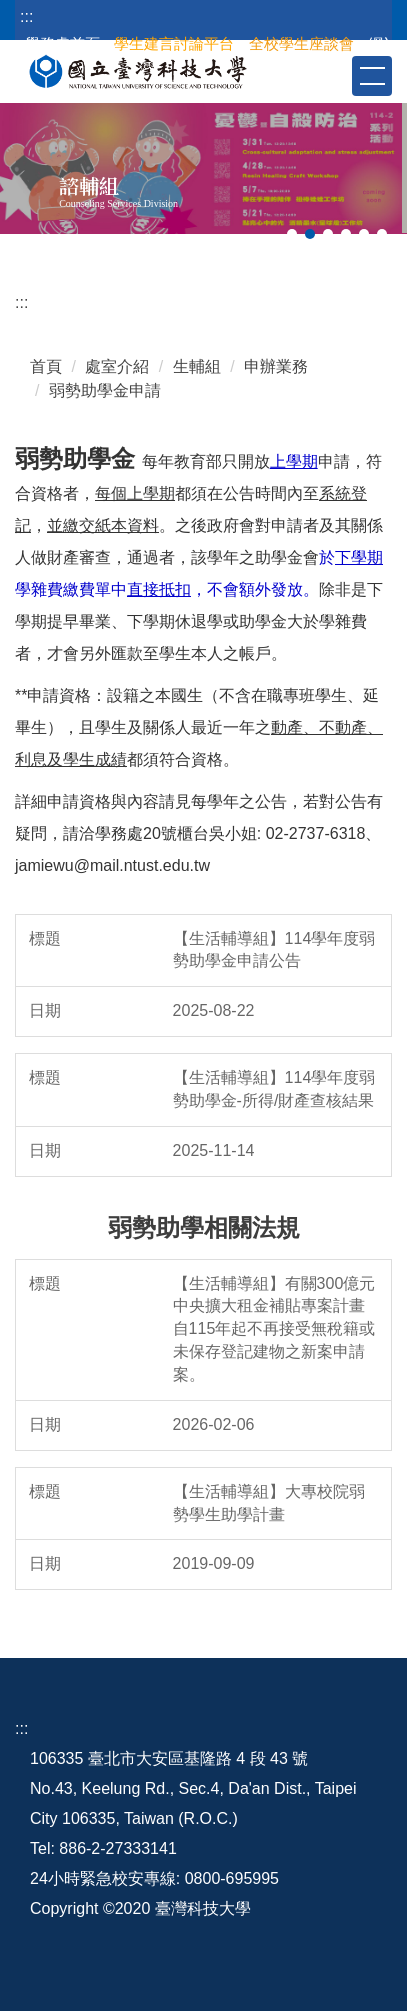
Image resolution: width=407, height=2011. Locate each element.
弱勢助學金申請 (105, 390)
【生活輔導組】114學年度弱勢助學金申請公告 (274, 950)
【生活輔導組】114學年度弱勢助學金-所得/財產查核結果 (274, 1089)
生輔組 (197, 366)
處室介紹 (117, 366)
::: (26, 16)
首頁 (46, 366)
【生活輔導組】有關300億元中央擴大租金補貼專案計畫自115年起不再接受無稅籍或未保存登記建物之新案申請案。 (274, 1329)
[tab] (292, 234)
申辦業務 (276, 366)
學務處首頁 (62, 43)
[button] (335, 75)
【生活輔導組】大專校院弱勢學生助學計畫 (269, 1503)
